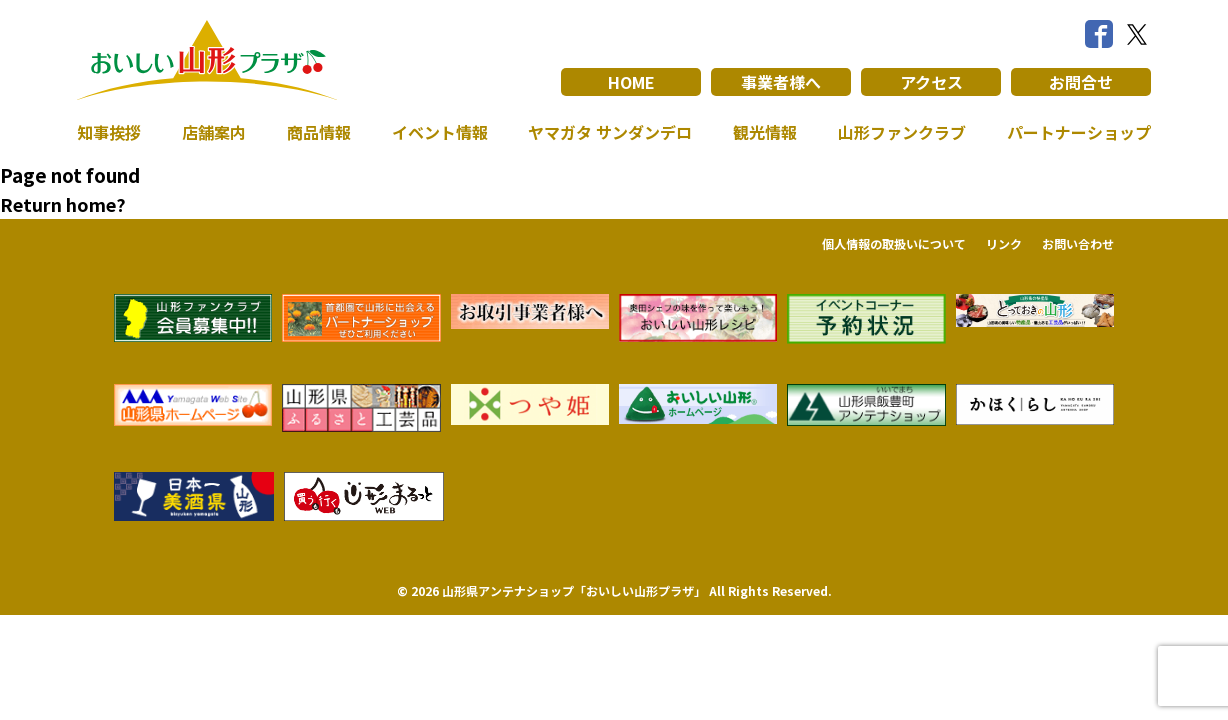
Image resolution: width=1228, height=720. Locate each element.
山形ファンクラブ (902, 132)
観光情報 (765, 132)
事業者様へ (781, 82)
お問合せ (1081, 82)
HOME (631, 82)
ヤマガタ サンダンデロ (610, 132)
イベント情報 (440, 132)
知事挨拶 (109, 132)
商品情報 (319, 132)
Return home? (63, 204)
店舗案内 (214, 132)
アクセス (931, 82)
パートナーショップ (1079, 132)
